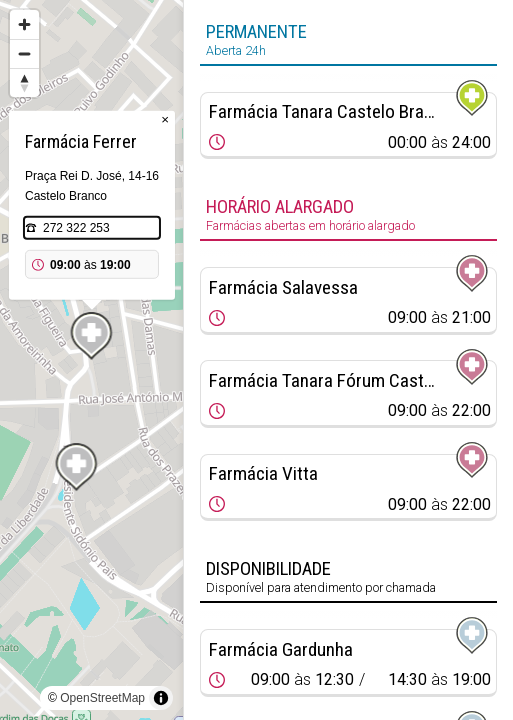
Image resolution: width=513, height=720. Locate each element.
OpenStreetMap (102, 698)
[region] (91, 360)
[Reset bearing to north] (24, 82)
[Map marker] (92, 336)
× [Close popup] (165, 119)
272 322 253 (76, 228)
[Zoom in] (24, 24)
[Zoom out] (24, 53)
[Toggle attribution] (161, 698)
